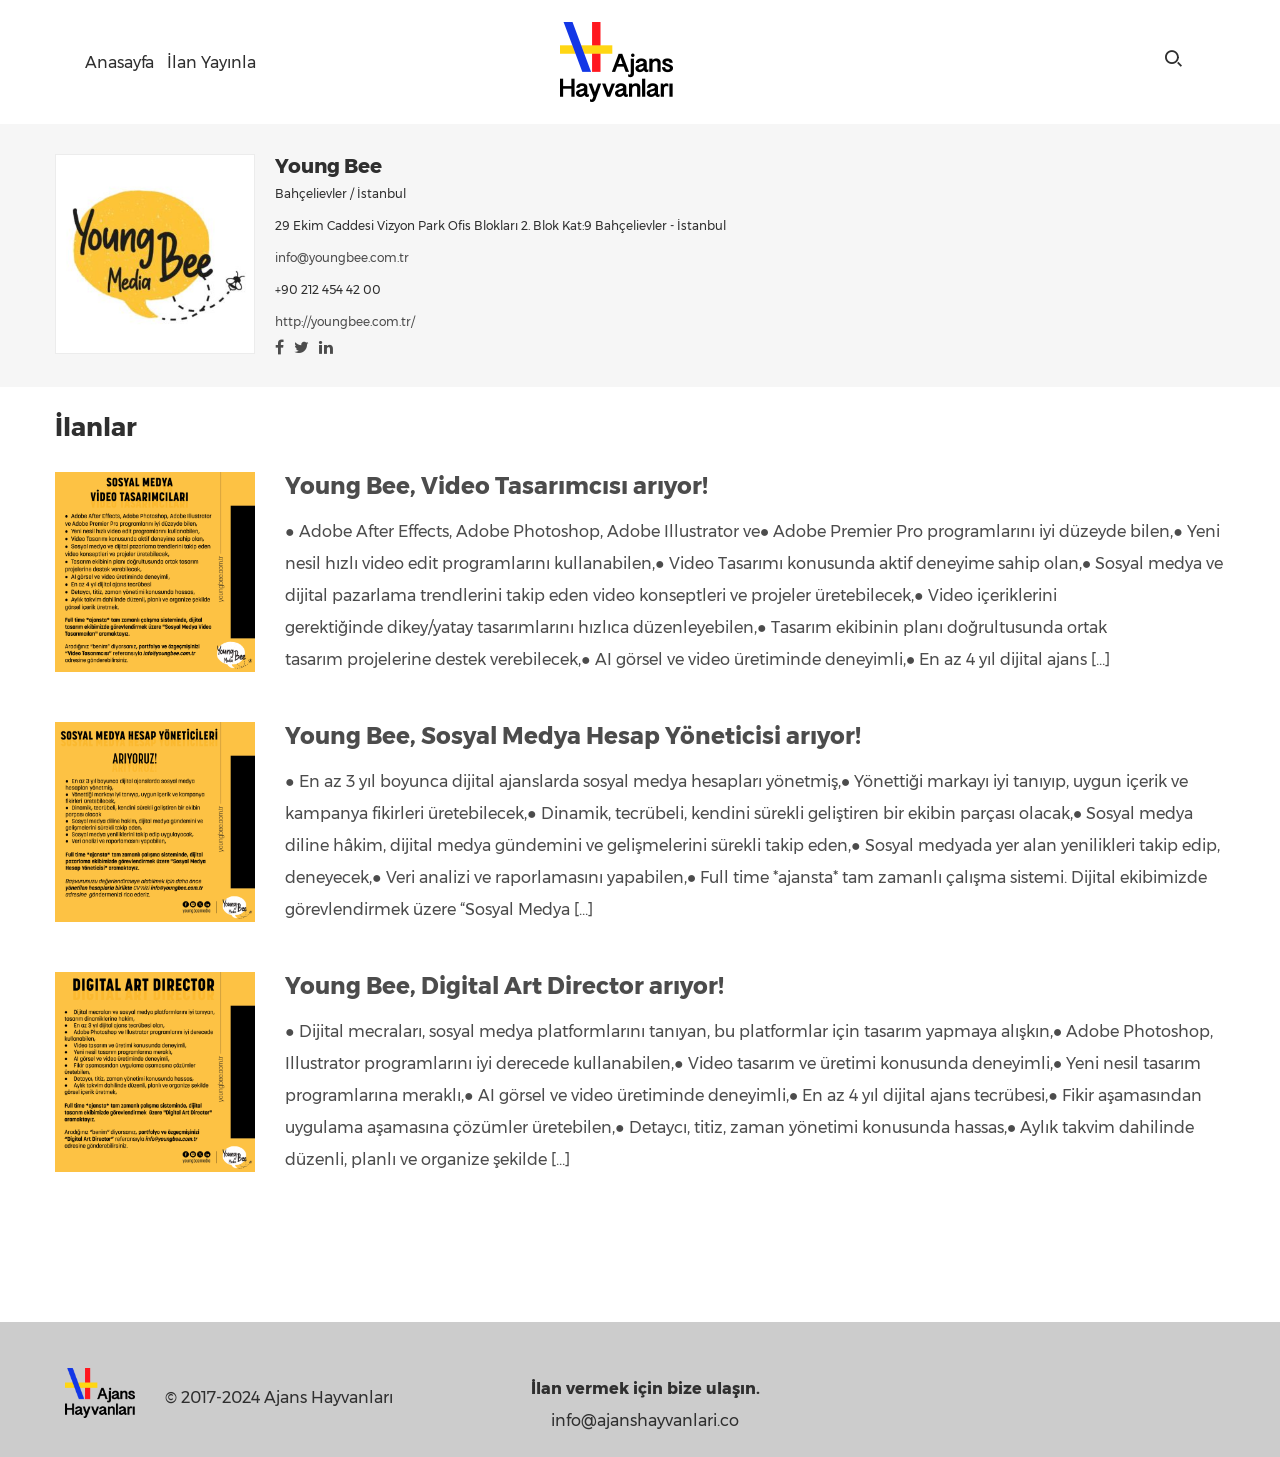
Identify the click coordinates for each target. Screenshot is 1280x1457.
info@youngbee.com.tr (342, 257)
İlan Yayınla (211, 62)
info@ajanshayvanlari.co (645, 1420)
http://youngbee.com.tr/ (345, 321)
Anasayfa (119, 62)
